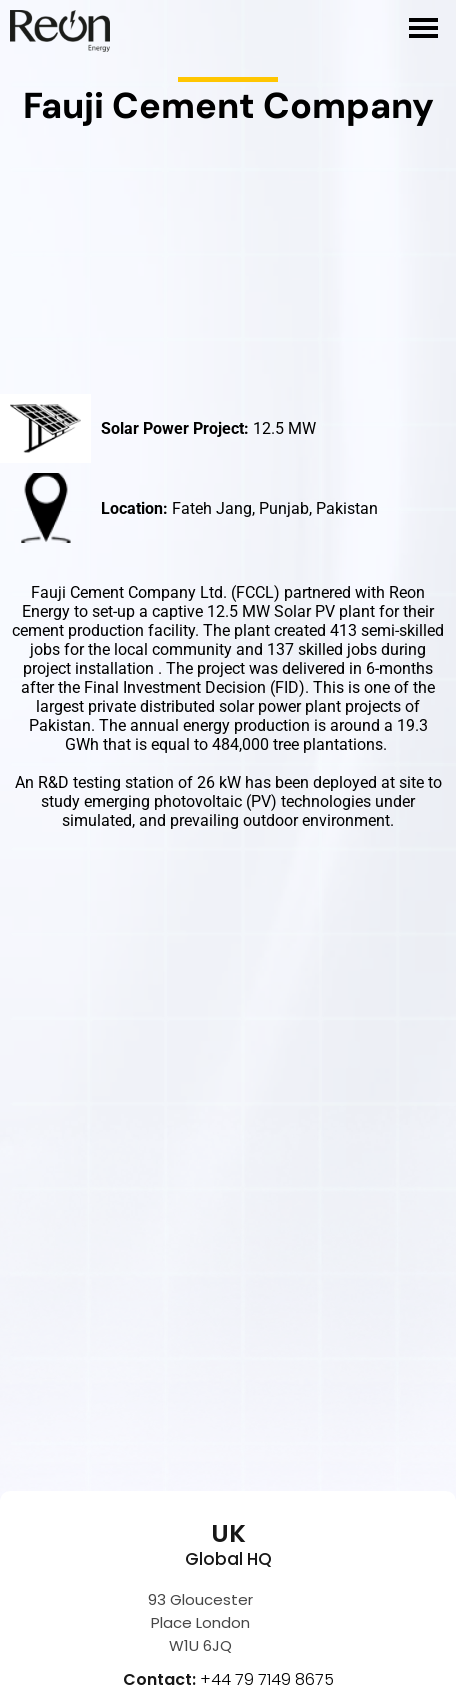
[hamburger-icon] (423, 28)
